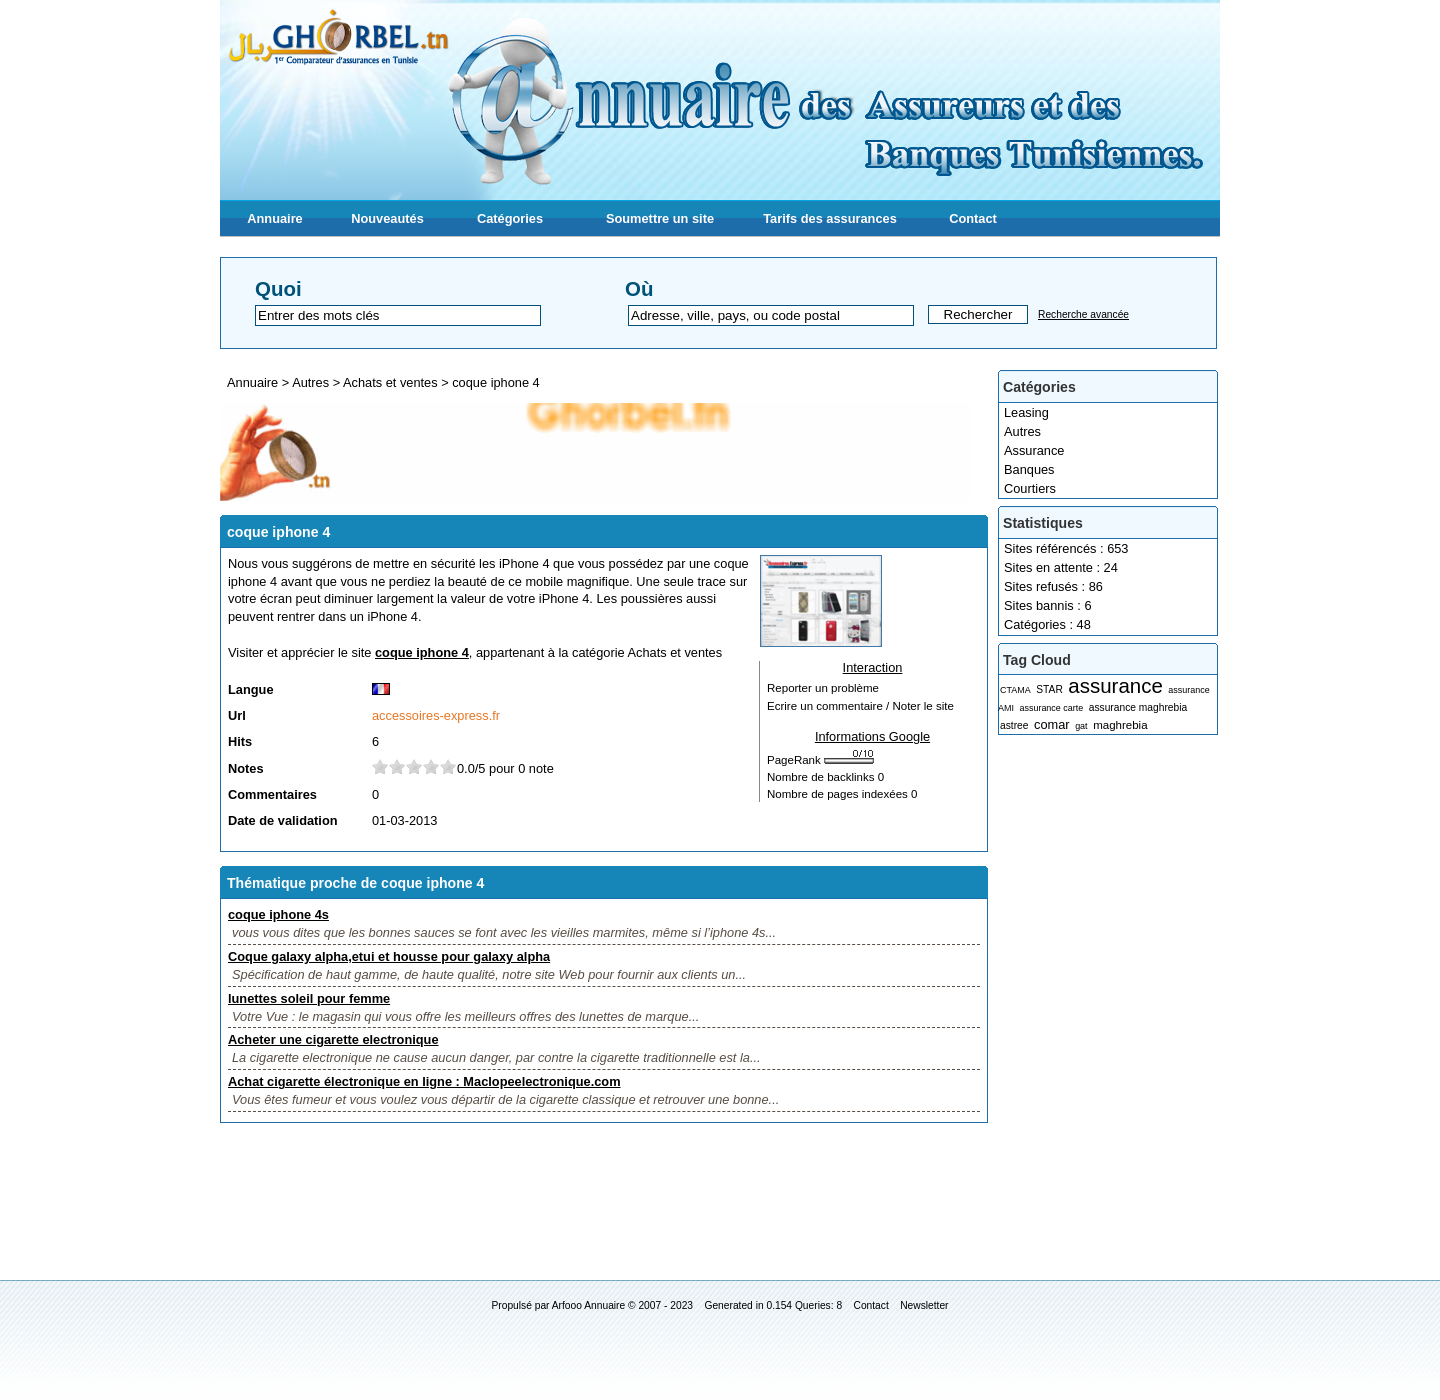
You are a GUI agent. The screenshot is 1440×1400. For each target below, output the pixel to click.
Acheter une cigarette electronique (333, 1039)
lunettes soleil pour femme (309, 998)
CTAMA (1015, 690)
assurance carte (1051, 708)
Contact (973, 218)
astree (1014, 725)
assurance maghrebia (1138, 707)
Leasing (1026, 412)
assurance (1115, 685)
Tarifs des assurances (830, 218)
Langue (251, 689)
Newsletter (924, 1305)
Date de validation (283, 820)
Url (237, 715)
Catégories (510, 218)
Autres (1022, 431)
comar (1052, 724)
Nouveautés (387, 218)
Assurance (1034, 450)
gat (1081, 726)
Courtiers (1030, 488)
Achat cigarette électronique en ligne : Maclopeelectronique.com (424, 1081)
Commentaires (272, 794)
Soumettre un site (660, 218)
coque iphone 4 (496, 382)
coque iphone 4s (278, 914)
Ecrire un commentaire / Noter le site (860, 706)
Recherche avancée (1083, 314)
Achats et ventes (392, 382)
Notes (246, 768)
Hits (240, 741)
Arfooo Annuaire (588, 1305)
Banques (1029, 469)
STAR (1049, 689)
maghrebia (1120, 725)
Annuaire (274, 218)
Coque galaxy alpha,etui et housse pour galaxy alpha (389, 956)
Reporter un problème (823, 688)
